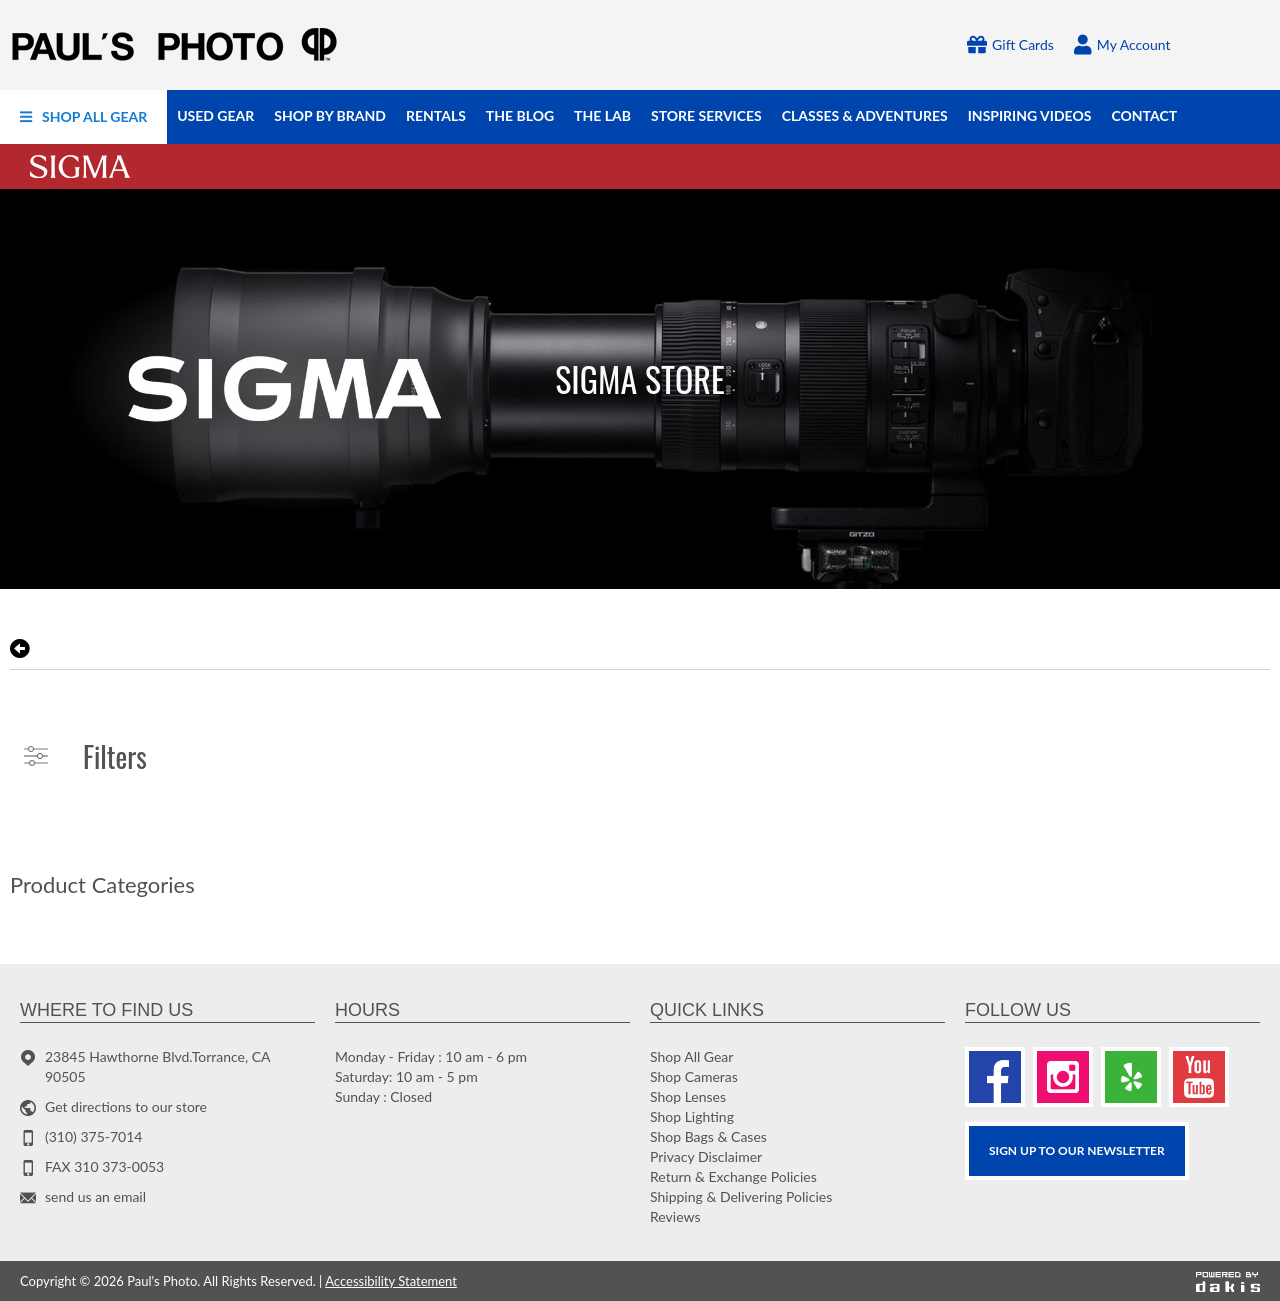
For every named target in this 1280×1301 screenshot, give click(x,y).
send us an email (95, 1196)
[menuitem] (83, 117)
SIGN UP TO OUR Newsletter (1077, 1150)
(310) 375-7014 (93, 1136)
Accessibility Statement (391, 1281)
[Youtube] (1199, 1077)
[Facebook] (995, 1077)
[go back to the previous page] (20, 649)
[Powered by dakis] (1228, 1281)
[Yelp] (1131, 1077)
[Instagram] (1063, 1077)
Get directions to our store (126, 1106)
